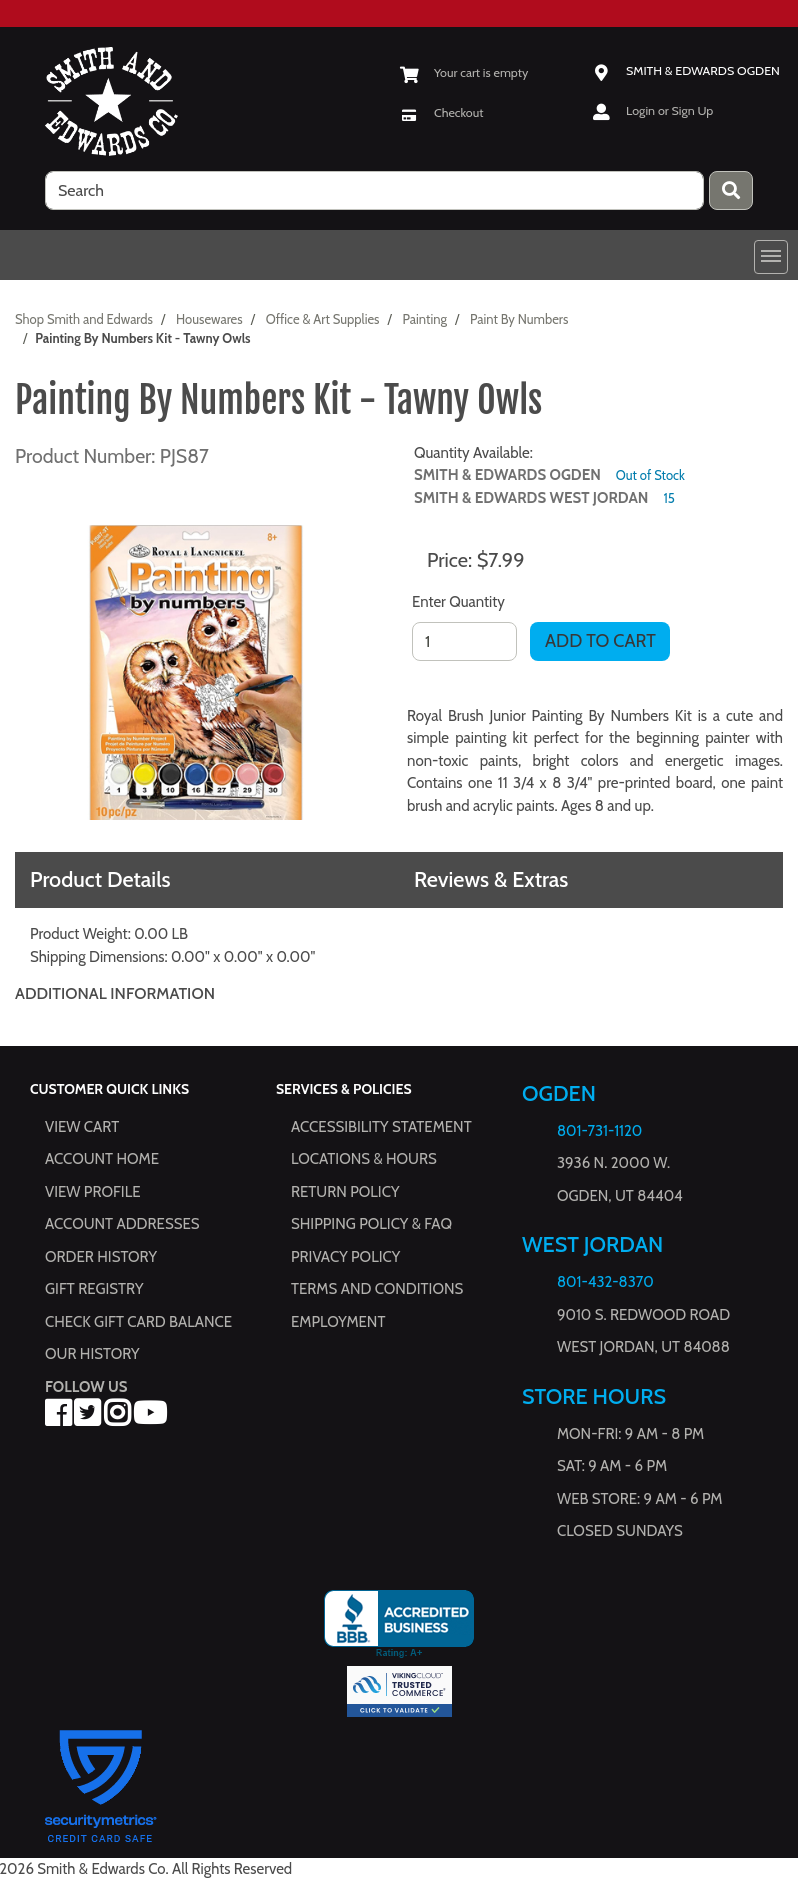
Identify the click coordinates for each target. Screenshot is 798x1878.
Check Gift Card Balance (138, 1322)
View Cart (82, 1127)
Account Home (102, 1160)
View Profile (93, 1192)
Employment (338, 1322)
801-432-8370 (605, 1283)
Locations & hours (364, 1160)
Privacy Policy (345, 1257)
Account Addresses (122, 1225)
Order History (101, 1257)
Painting (425, 319)
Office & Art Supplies (323, 319)
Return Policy (345, 1192)
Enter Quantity (458, 602)
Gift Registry (94, 1290)
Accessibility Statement (381, 1127)
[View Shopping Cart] (463, 72)
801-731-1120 (599, 1131)
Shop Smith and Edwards (84, 319)
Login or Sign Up (669, 110)
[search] (374, 190)
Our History (92, 1355)
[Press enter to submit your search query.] (731, 190)
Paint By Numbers (519, 319)
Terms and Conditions (377, 1290)
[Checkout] (441, 112)
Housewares (209, 319)
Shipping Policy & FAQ (371, 1225)
